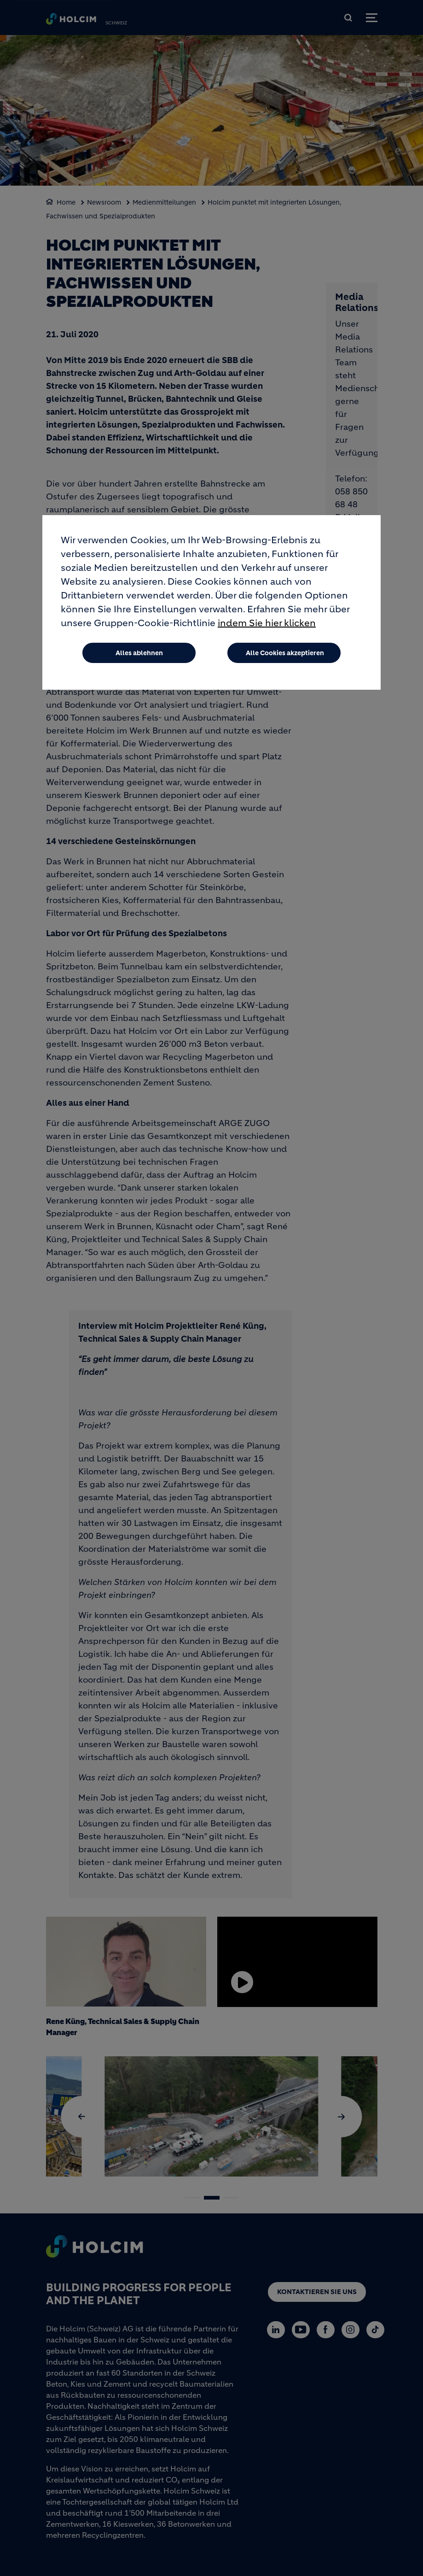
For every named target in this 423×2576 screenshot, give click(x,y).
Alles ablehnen (139, 653)
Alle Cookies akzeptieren (285, 653)
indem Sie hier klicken (267, 623)
